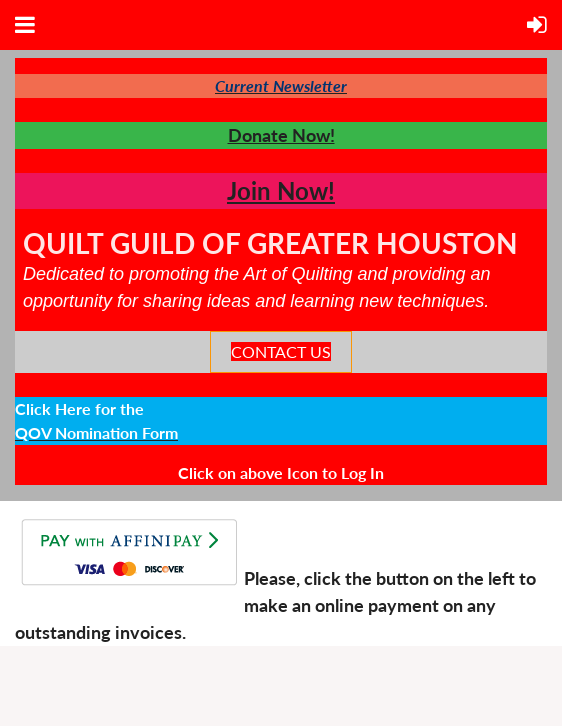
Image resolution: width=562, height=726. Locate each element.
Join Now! (281, 190)
